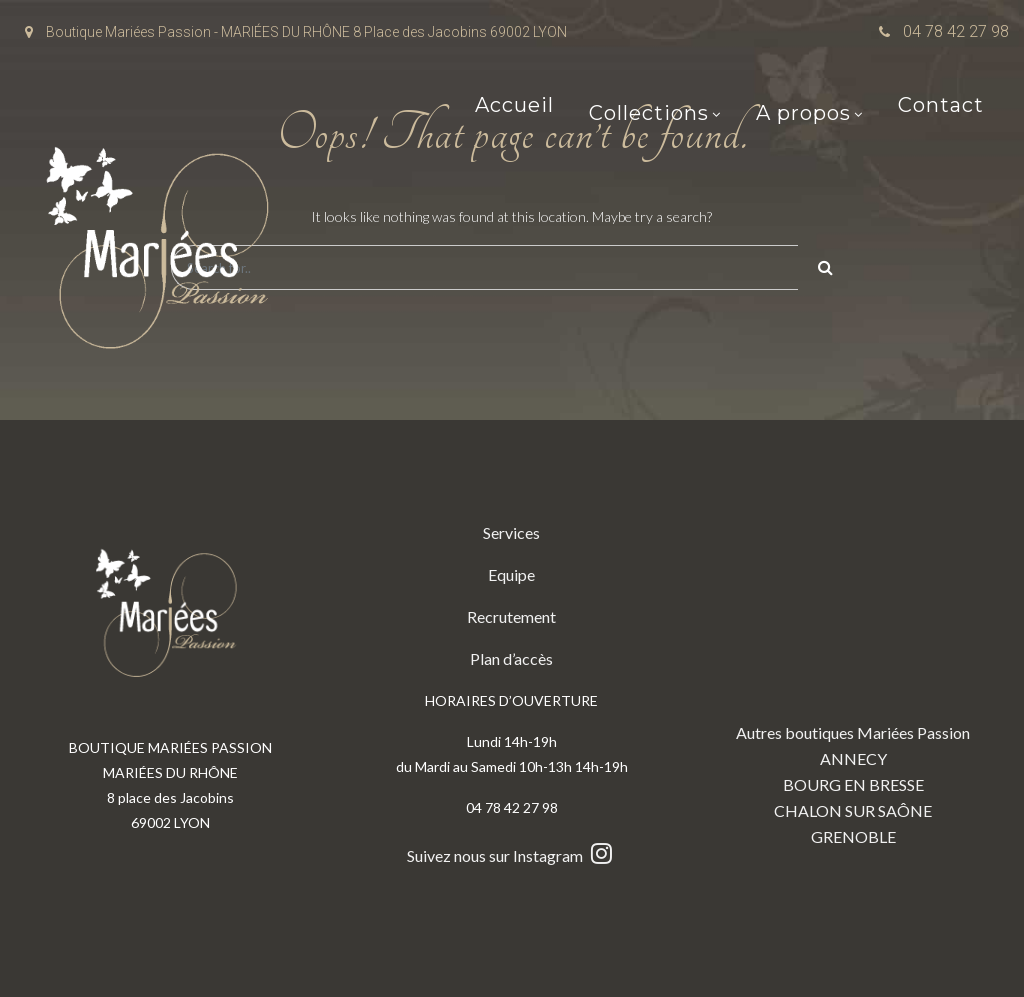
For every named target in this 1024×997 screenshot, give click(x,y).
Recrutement (511, 616)
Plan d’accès (511, 658)
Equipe (511, 574)
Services (511, 532)
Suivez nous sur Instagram (512, 855)
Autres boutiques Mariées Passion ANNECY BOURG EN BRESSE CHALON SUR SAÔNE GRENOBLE (853, 683)
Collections (649, 115)
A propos (803, 115)
